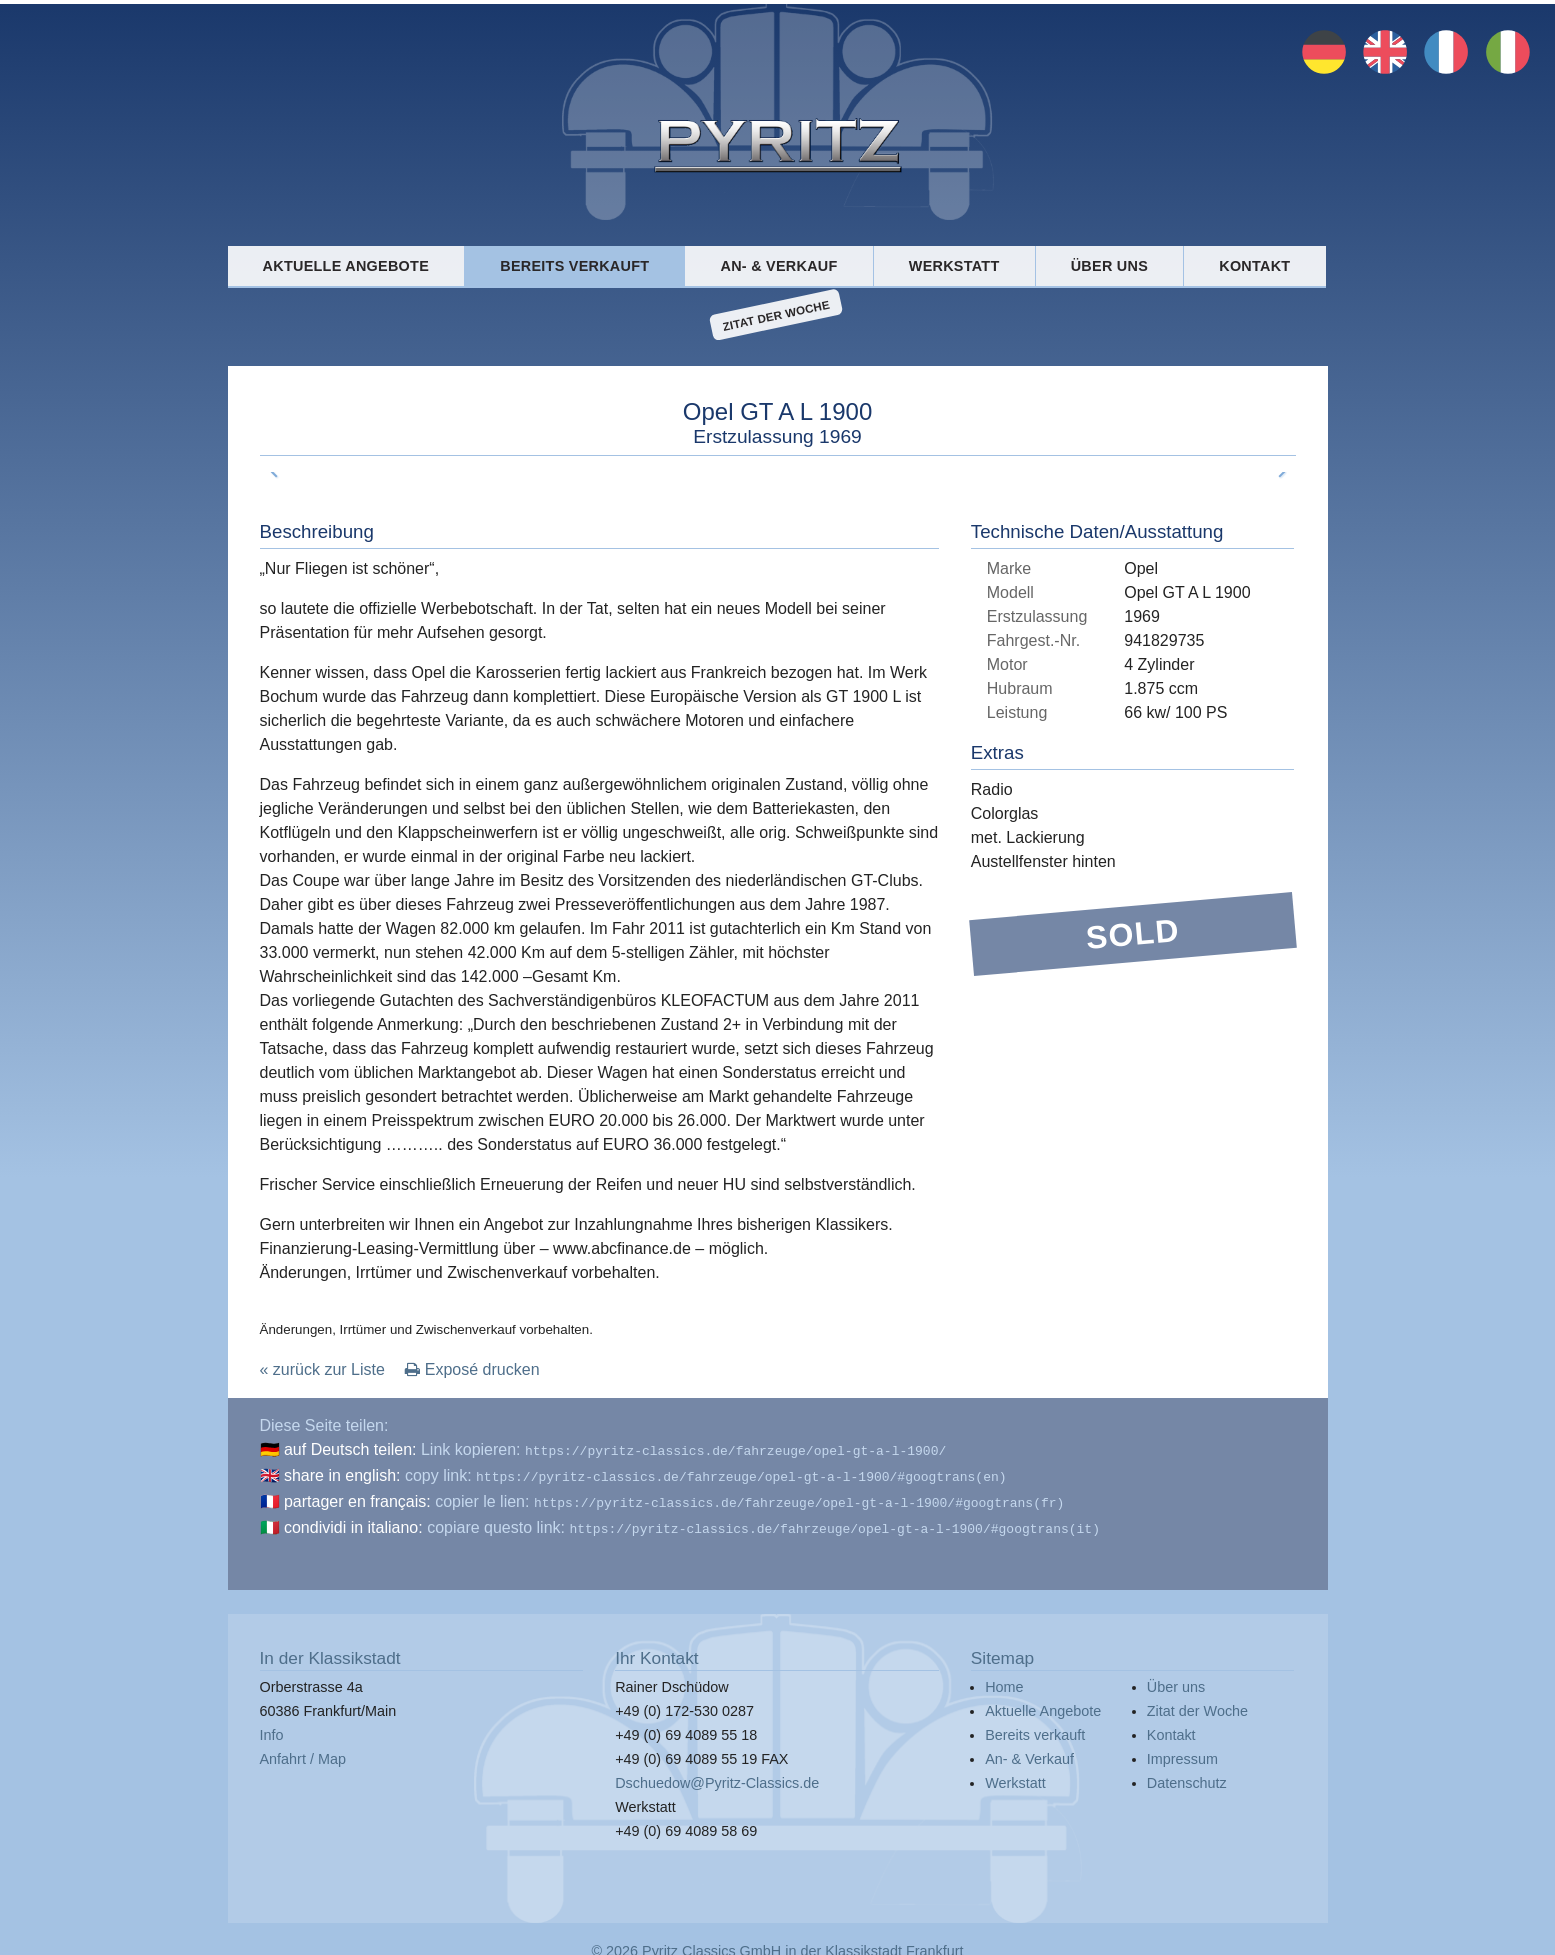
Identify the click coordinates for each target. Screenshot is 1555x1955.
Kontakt (1254, 266)
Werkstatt (954, 266)
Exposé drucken (472, 1369)
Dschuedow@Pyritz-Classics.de (717, 1775)
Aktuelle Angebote (346, 266)
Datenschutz (1187, 1775)
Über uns (1109, 266)
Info (272, 1727)
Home (1004, 1679)
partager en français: (357, 1497)
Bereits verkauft (574, 266)
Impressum (1182, 1751)
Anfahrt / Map (303, 1751)
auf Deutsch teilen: (350, 1449)
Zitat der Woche (776, 315)
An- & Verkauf (779, 266)
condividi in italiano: (353, 1521)
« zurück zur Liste (322, 1369)
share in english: (342, 1473)
